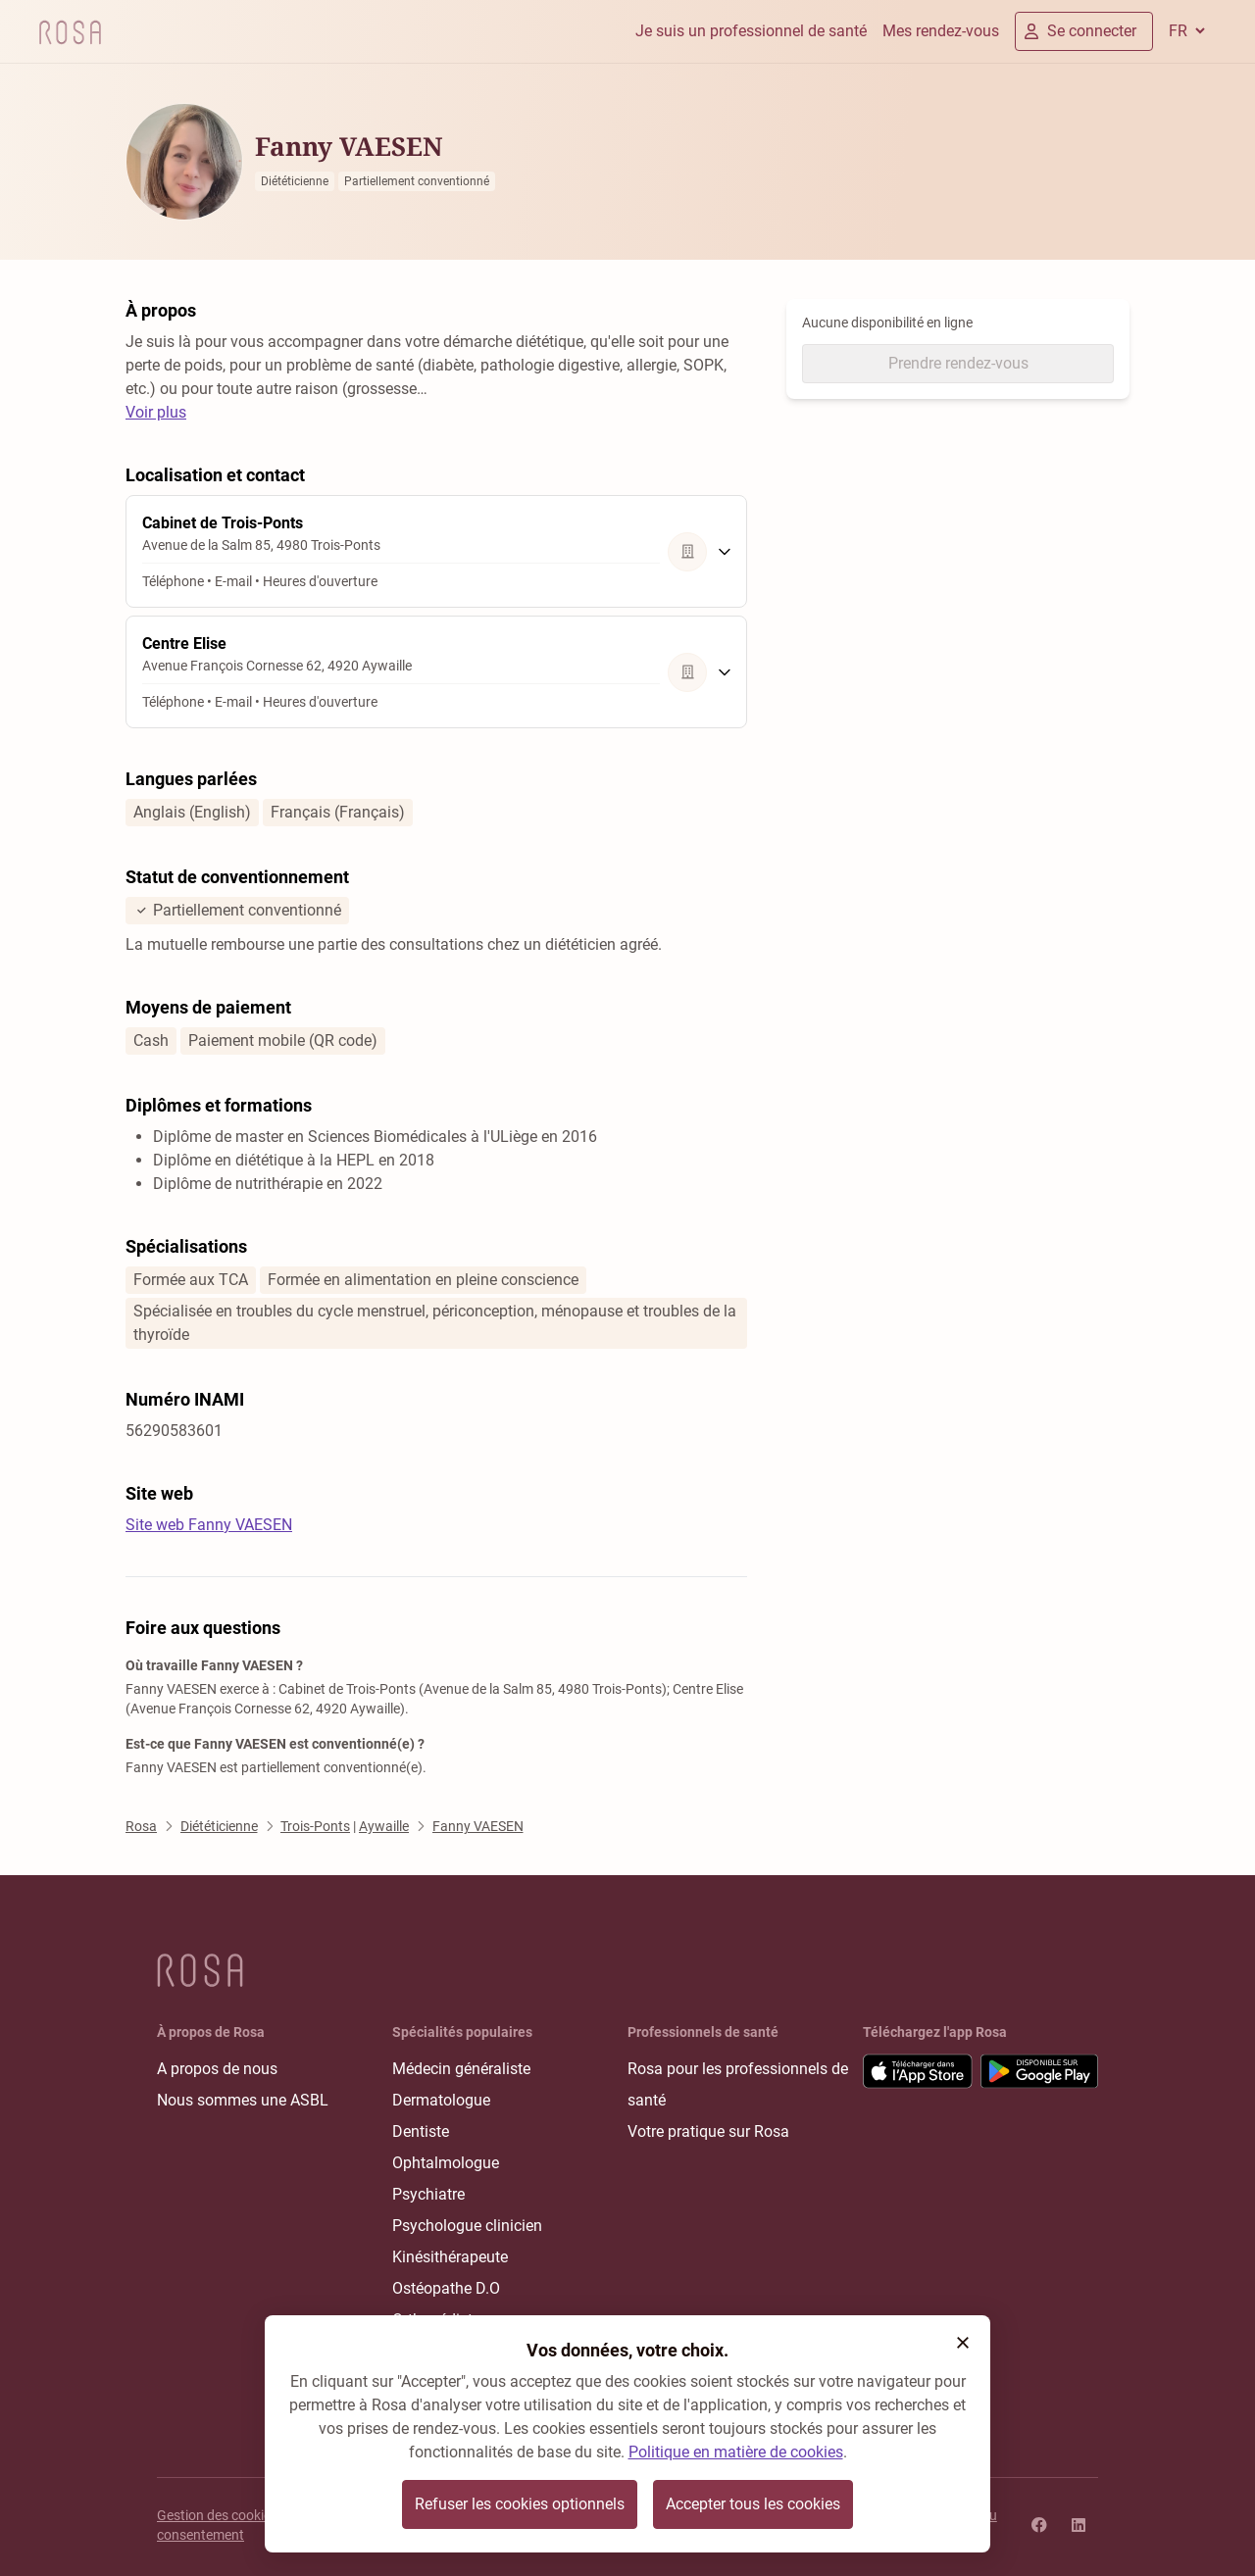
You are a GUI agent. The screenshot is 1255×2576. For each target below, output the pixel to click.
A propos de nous (217, 2068)
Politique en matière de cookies (735, 2452)
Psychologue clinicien (467, 2225)
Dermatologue (441, 2100)
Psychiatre (428, 2194)
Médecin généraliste (461, 2068)
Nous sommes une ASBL (242, 2100)
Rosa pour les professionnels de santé (738, 2084)
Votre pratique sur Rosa (708, 2131)
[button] (963, 2342)
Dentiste (420, 2131)
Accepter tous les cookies (753, 2504)
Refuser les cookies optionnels (520, 2504)
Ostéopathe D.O (446, 2288)
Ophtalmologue (445, 2163)
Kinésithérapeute (450, 2257)
